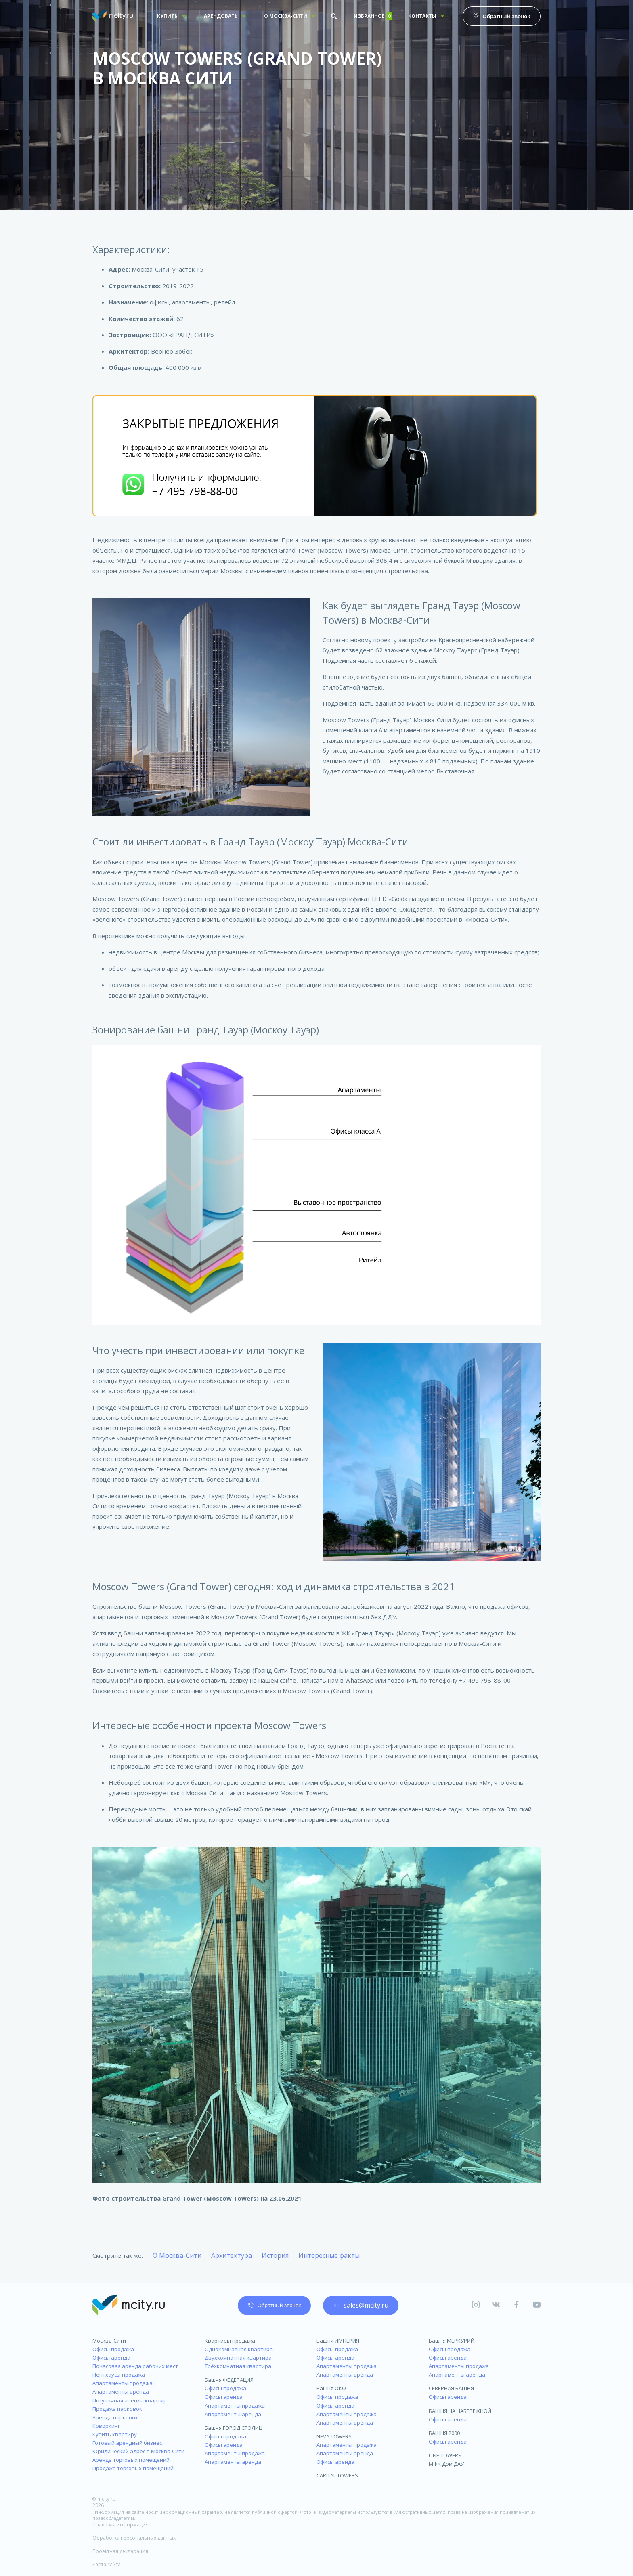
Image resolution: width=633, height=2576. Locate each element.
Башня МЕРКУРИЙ (451, 2340)
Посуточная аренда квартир (129, 2400)
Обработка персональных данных (134, 2537)
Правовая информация (120, 2524)
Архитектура (231, 2255)
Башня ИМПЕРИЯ (337, 2340)
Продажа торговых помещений (133, 2468)
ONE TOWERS (445, 2455)
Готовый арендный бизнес (127, 2442)
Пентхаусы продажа (118, 2374)
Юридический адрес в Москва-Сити (138, 2451)
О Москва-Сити (177, 2255)
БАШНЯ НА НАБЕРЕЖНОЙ (460, 2411)
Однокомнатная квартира (239, 2349)
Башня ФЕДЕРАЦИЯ (229, 2379)
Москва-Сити (109, 2340)
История (275, 2255)
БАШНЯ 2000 (444, 2433)
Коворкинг (106, 2425)
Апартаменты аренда (120, 2391)
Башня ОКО (331, 2388)
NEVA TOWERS (334, 2436)
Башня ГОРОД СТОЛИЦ (233, 2427)
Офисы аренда (111, 2357)
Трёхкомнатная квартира (238, 2366)
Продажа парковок (117, 2409)
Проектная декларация (120, 2551)
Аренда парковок (115, 2417)
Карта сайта (106, 2564)
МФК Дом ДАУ (446, 2463)
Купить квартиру (114, 2434)
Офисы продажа (113, 2349)
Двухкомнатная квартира (238, 2357)
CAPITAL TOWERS (337, 2475)
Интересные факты (329, 2255)
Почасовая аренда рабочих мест (135, 2366)
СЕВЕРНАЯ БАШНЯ (451, 2388)
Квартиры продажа (230, 2340)
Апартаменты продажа (122, 2383)
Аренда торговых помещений (131, 2459)
